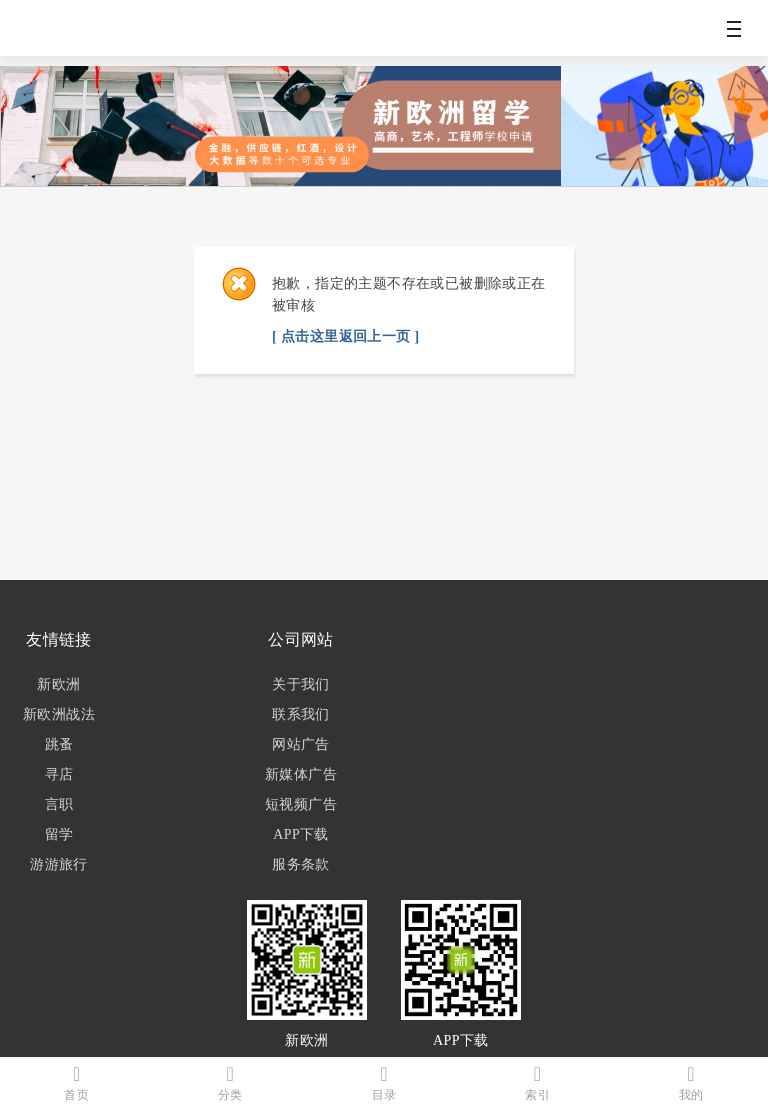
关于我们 (301, 684)
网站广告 (301, 744)
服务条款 (301, 864)
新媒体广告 (301, 774)
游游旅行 (59, 864)
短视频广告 (301, 804)
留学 (59, 834)
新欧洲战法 (59, 714)
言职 (59, 804)
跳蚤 (59, 744)
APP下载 (301, 834)
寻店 (59, 774)
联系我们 (301, 714)
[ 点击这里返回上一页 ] (346, 336)
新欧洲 (58, 684)
